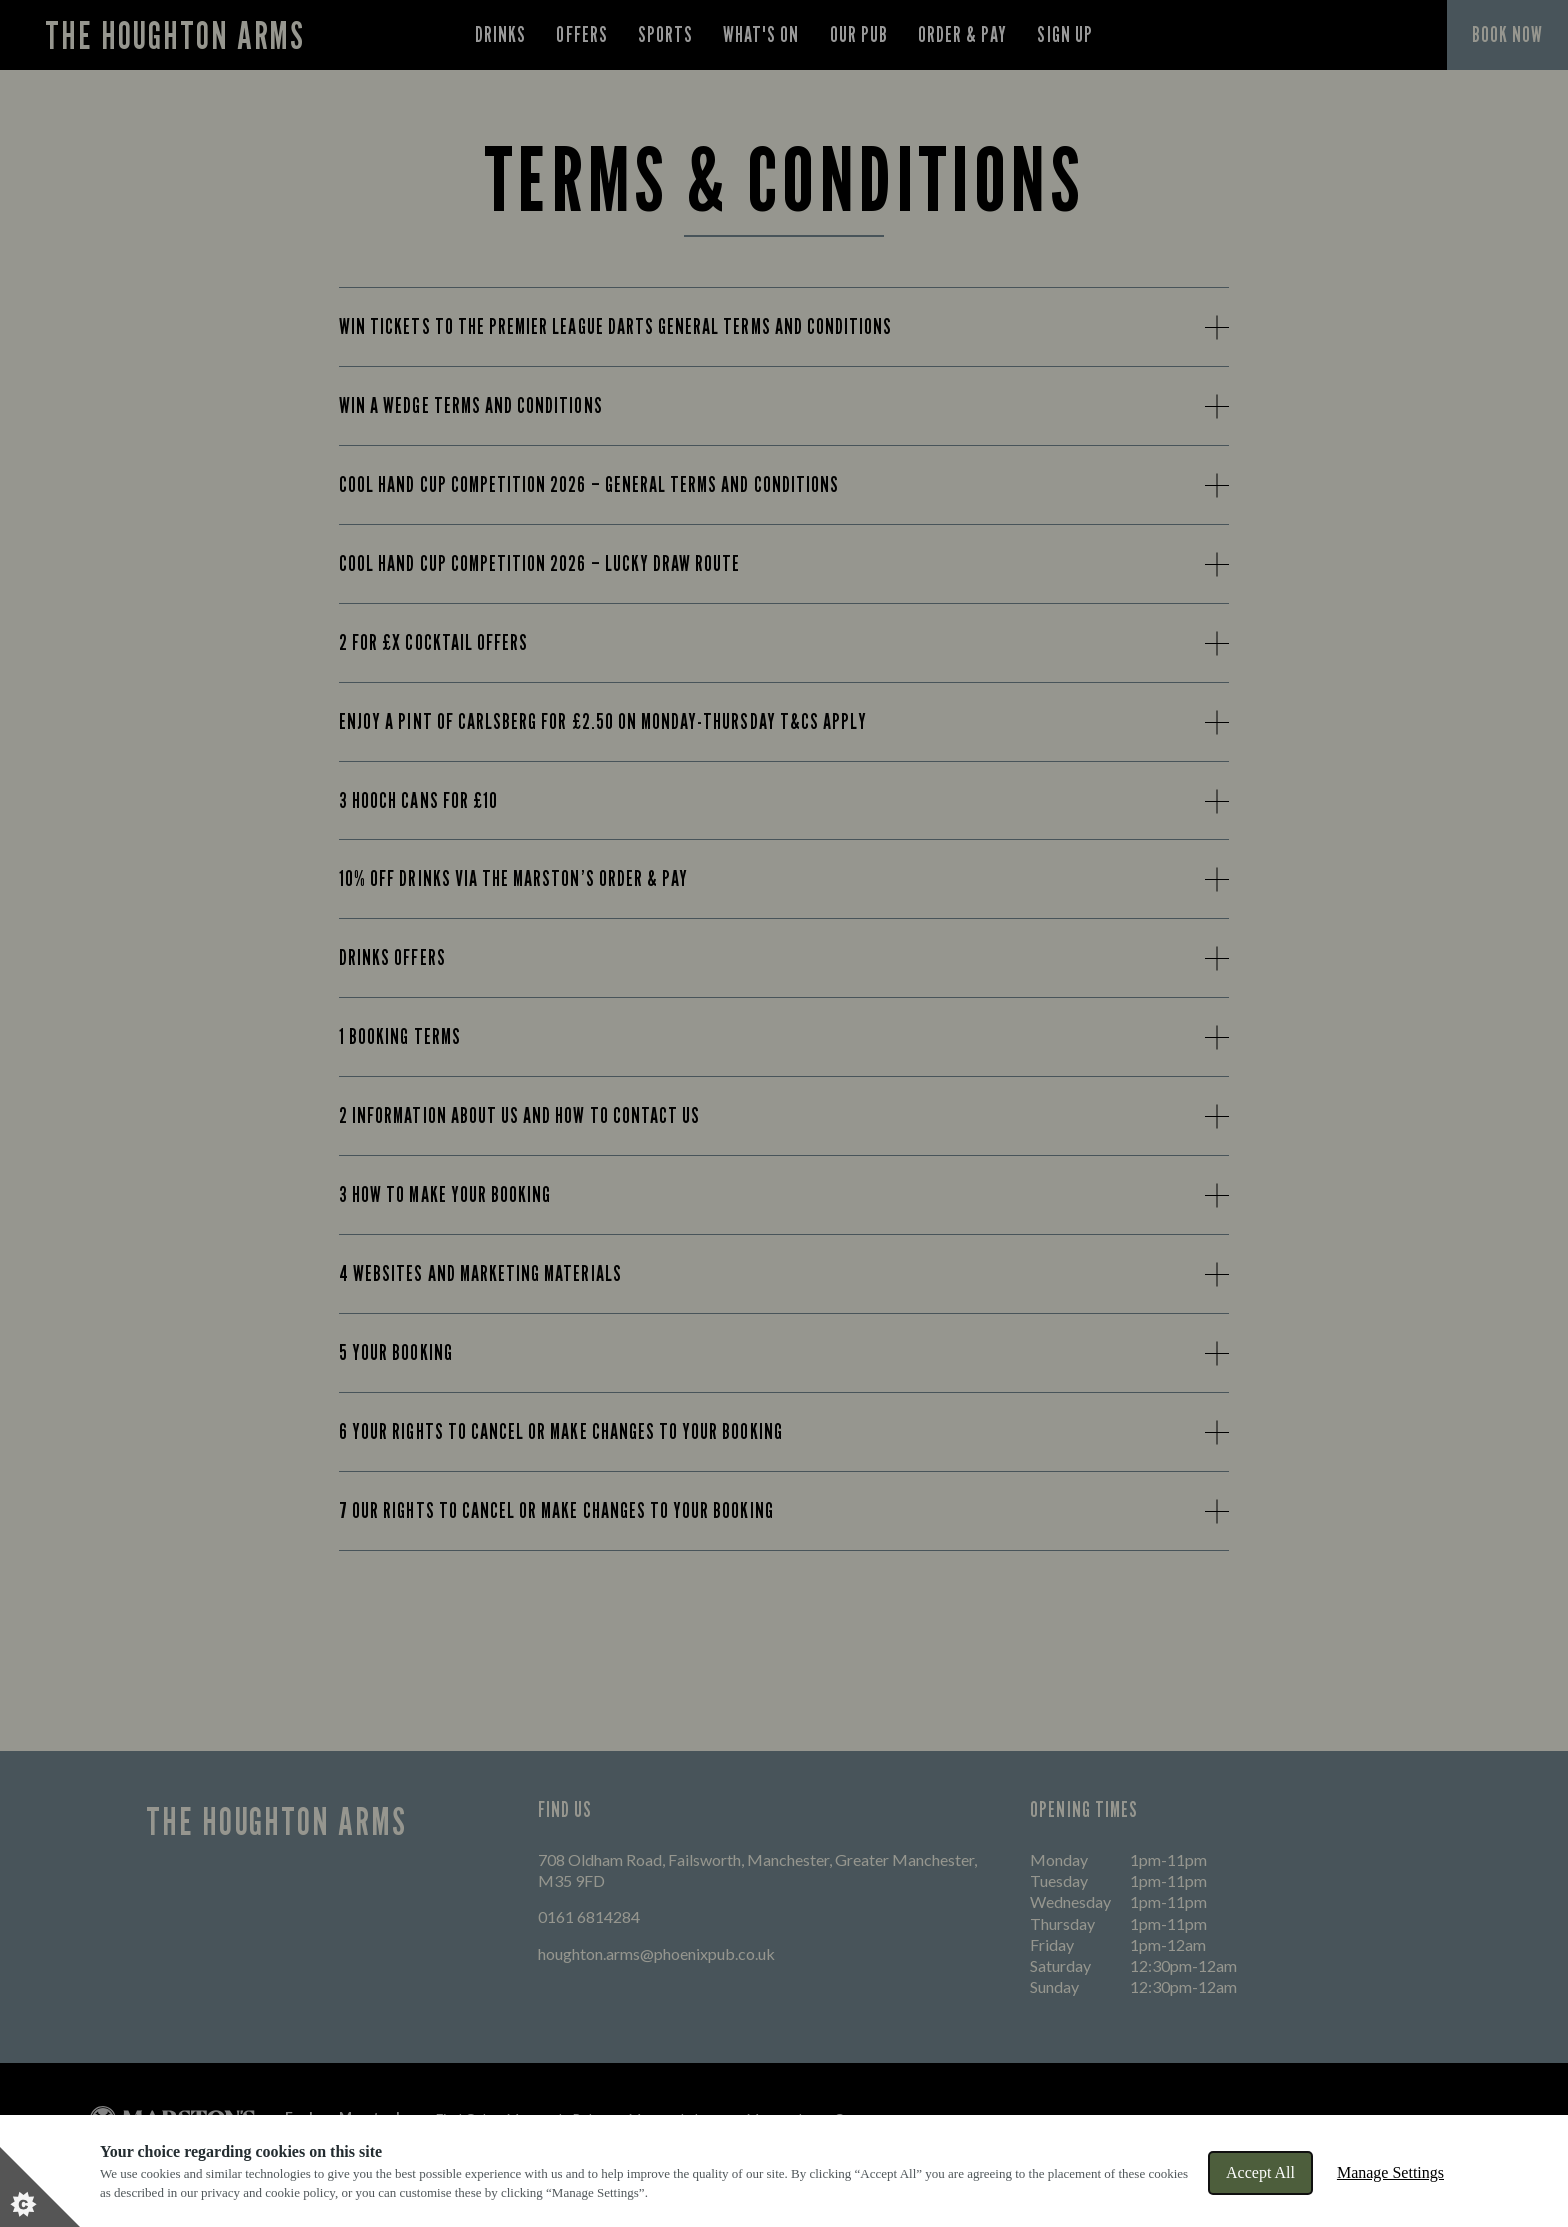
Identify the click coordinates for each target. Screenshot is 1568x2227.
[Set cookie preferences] (40, 2187)
